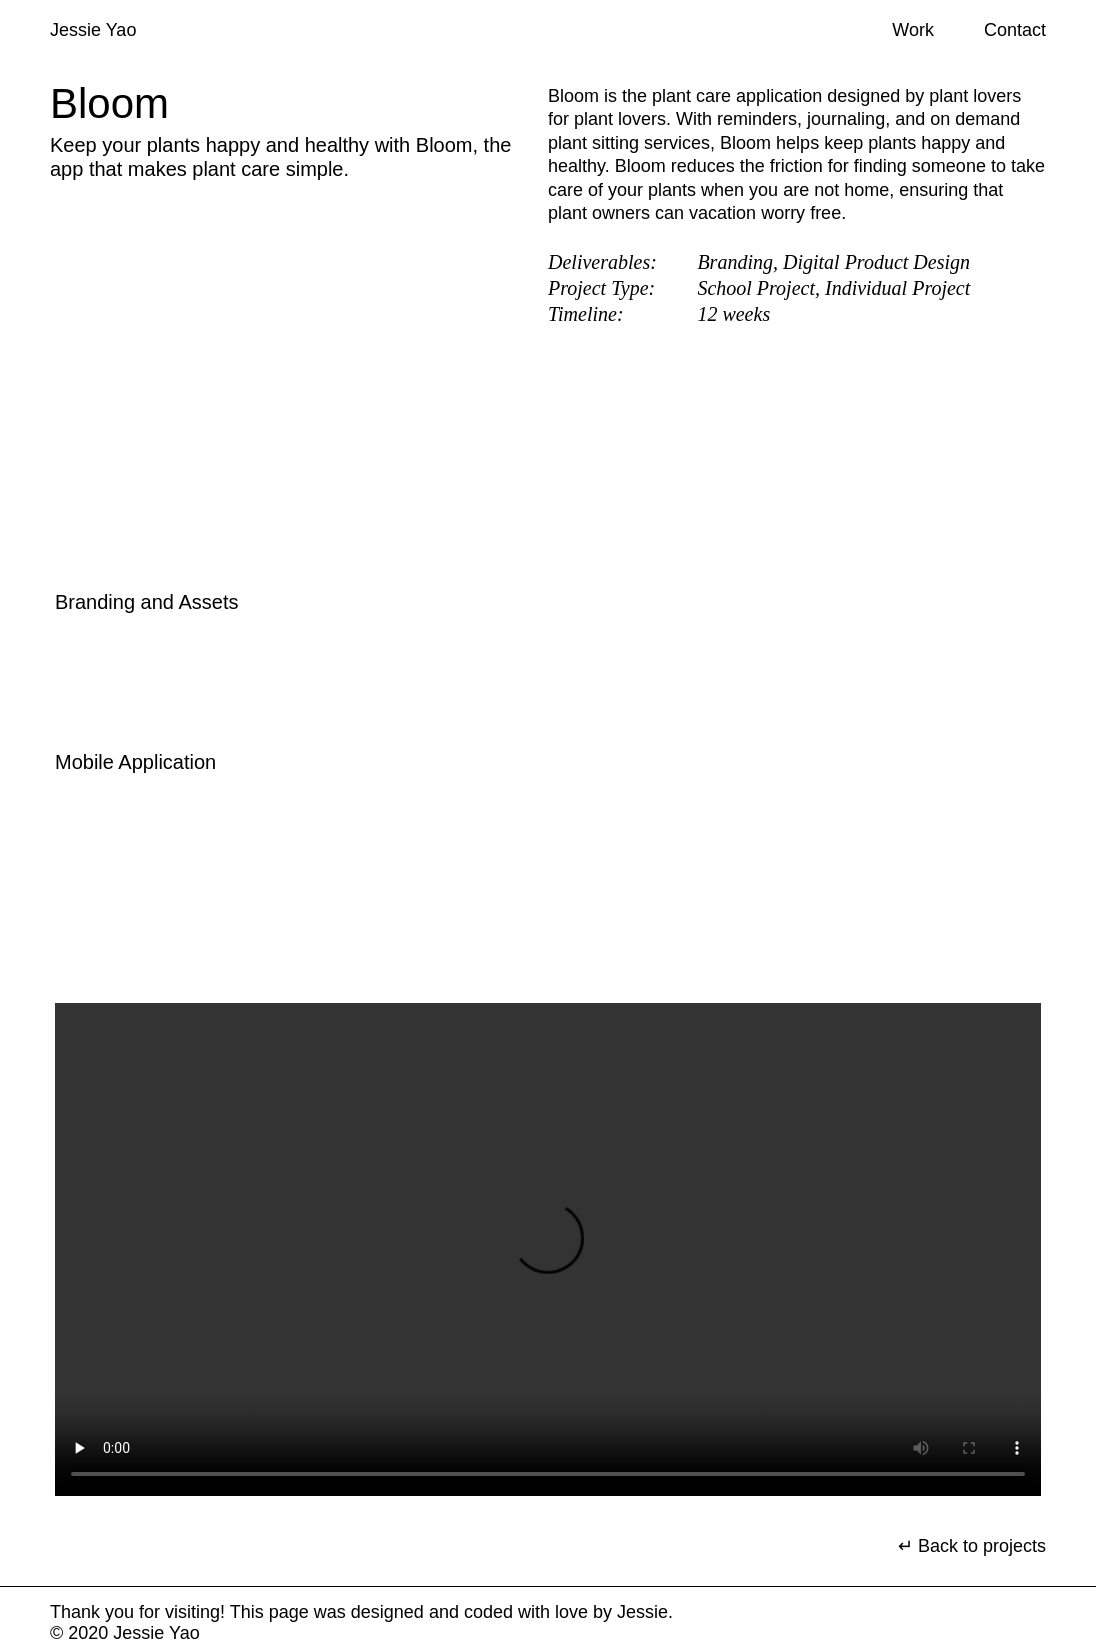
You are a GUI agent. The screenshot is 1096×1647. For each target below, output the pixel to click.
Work (913, 30)
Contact (1015, 30)
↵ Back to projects (972, 1546)
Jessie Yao (93, 30)
